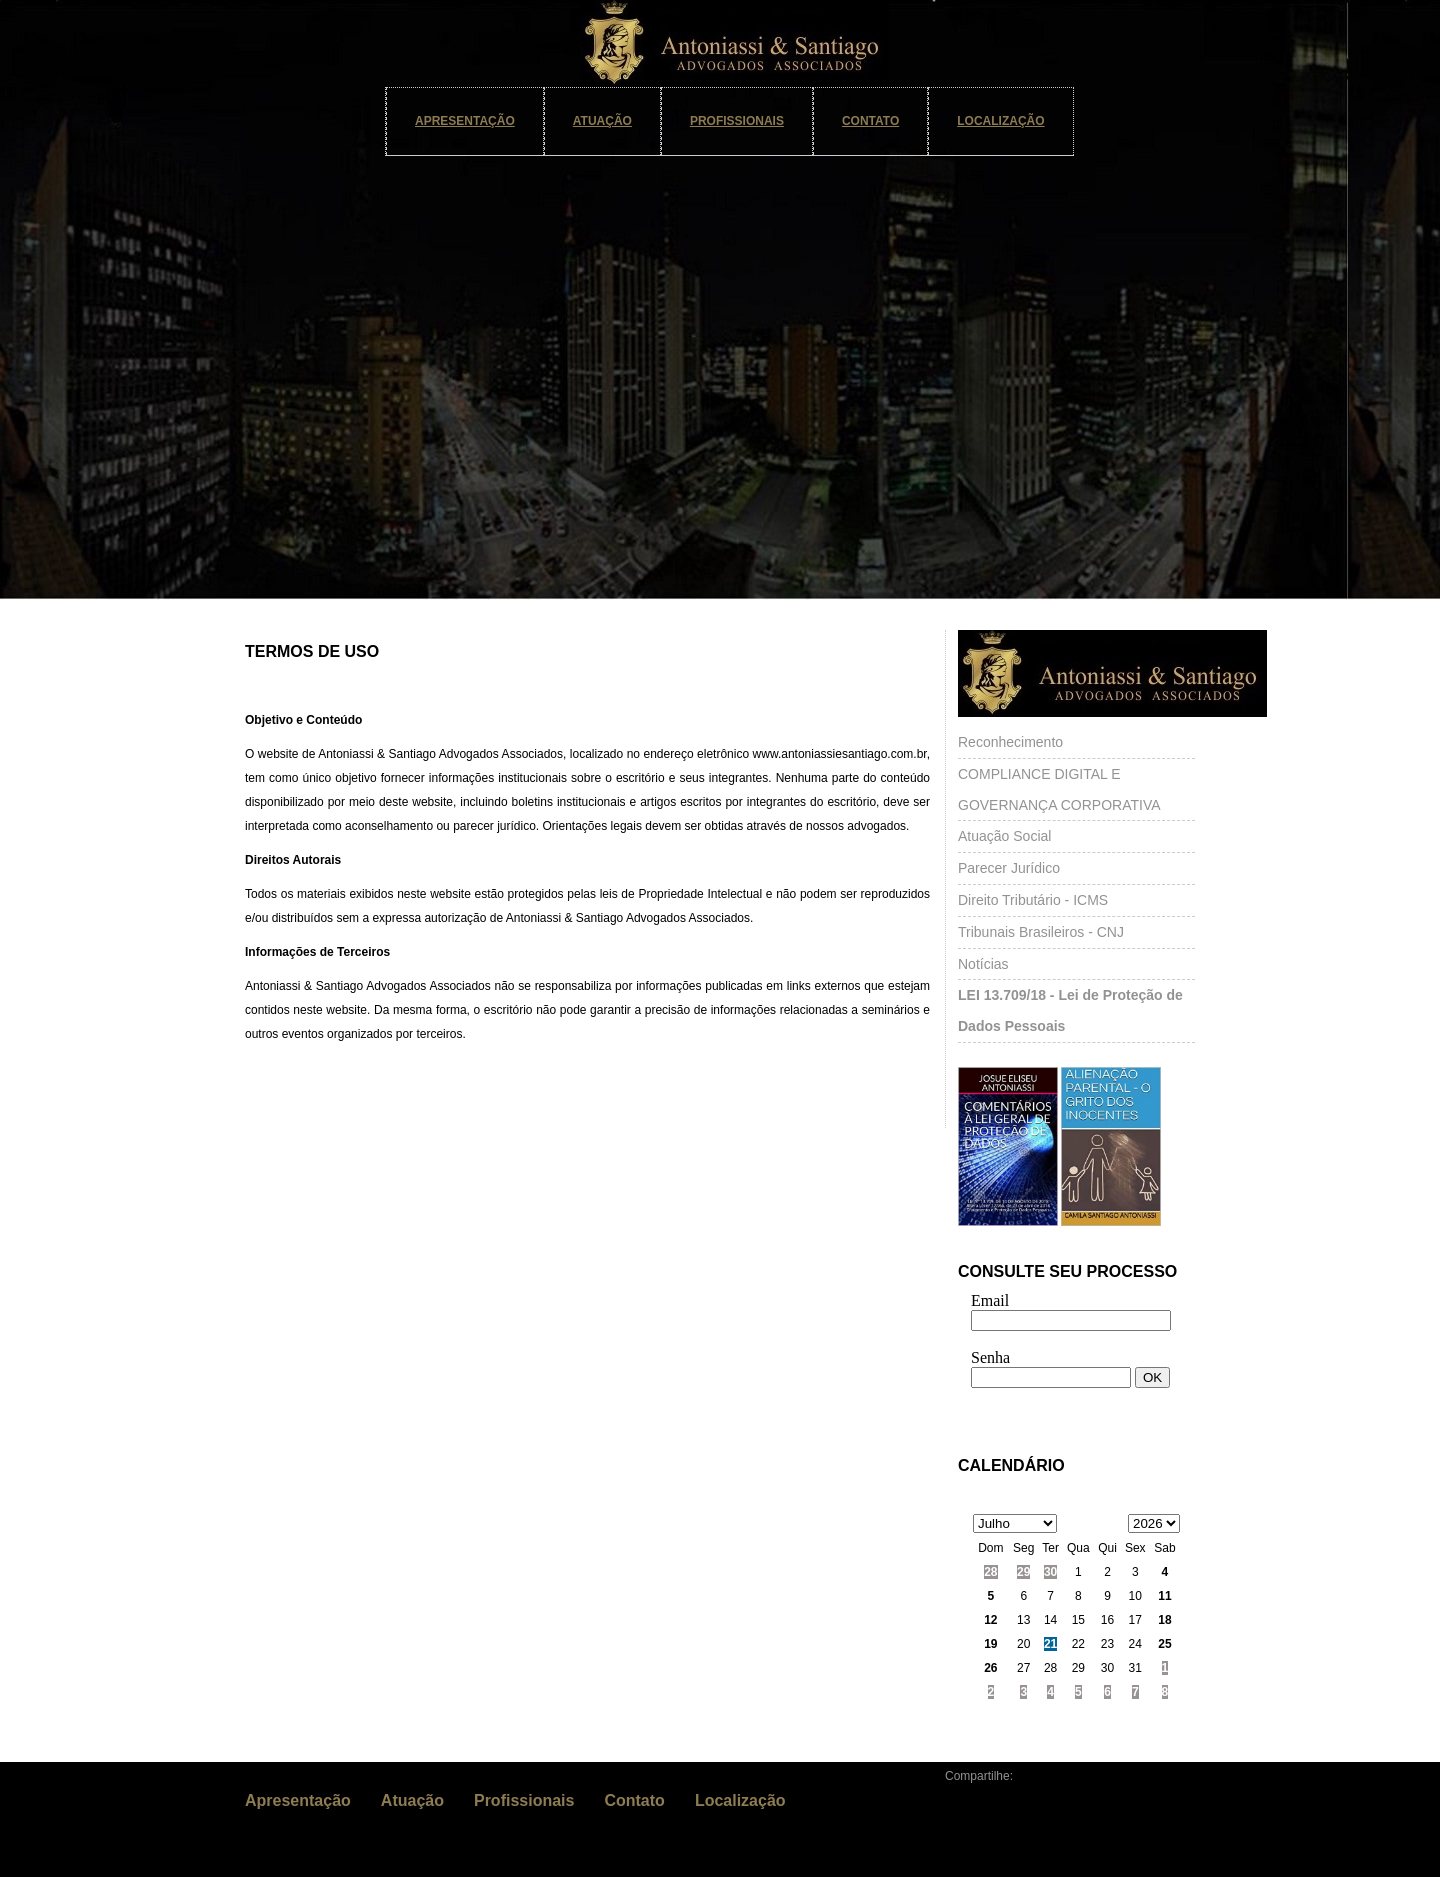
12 (990, 1620)
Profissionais (737, 121)
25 (1164, 1644)
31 (1135, 1668)
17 (1135, 1620)
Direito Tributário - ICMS (1033, 900)
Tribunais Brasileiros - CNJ (1041, 932)
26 (990, 1668)
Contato (870, 121)
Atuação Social (1004, 836)
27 (1023, 1668)
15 (1078, 1620)
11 (1164, 1596)
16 (1107, 1620)
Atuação (602, 121)
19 (990, 1644)
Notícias (983, 964)
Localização (1000, 121)
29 (1023, 1572)
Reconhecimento (1010, 742)
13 (1023, 1620)
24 (1135, 1644)
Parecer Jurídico (1009, 868)
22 (1078, 1644)
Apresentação (465, 121)
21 (1050, 1644)
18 (1164, 1620)
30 (1050, 1572)
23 (1107, 1644)
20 (1023, 1644)
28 (990, 1572)
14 (1050, 1620)
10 (1135, 1596)
